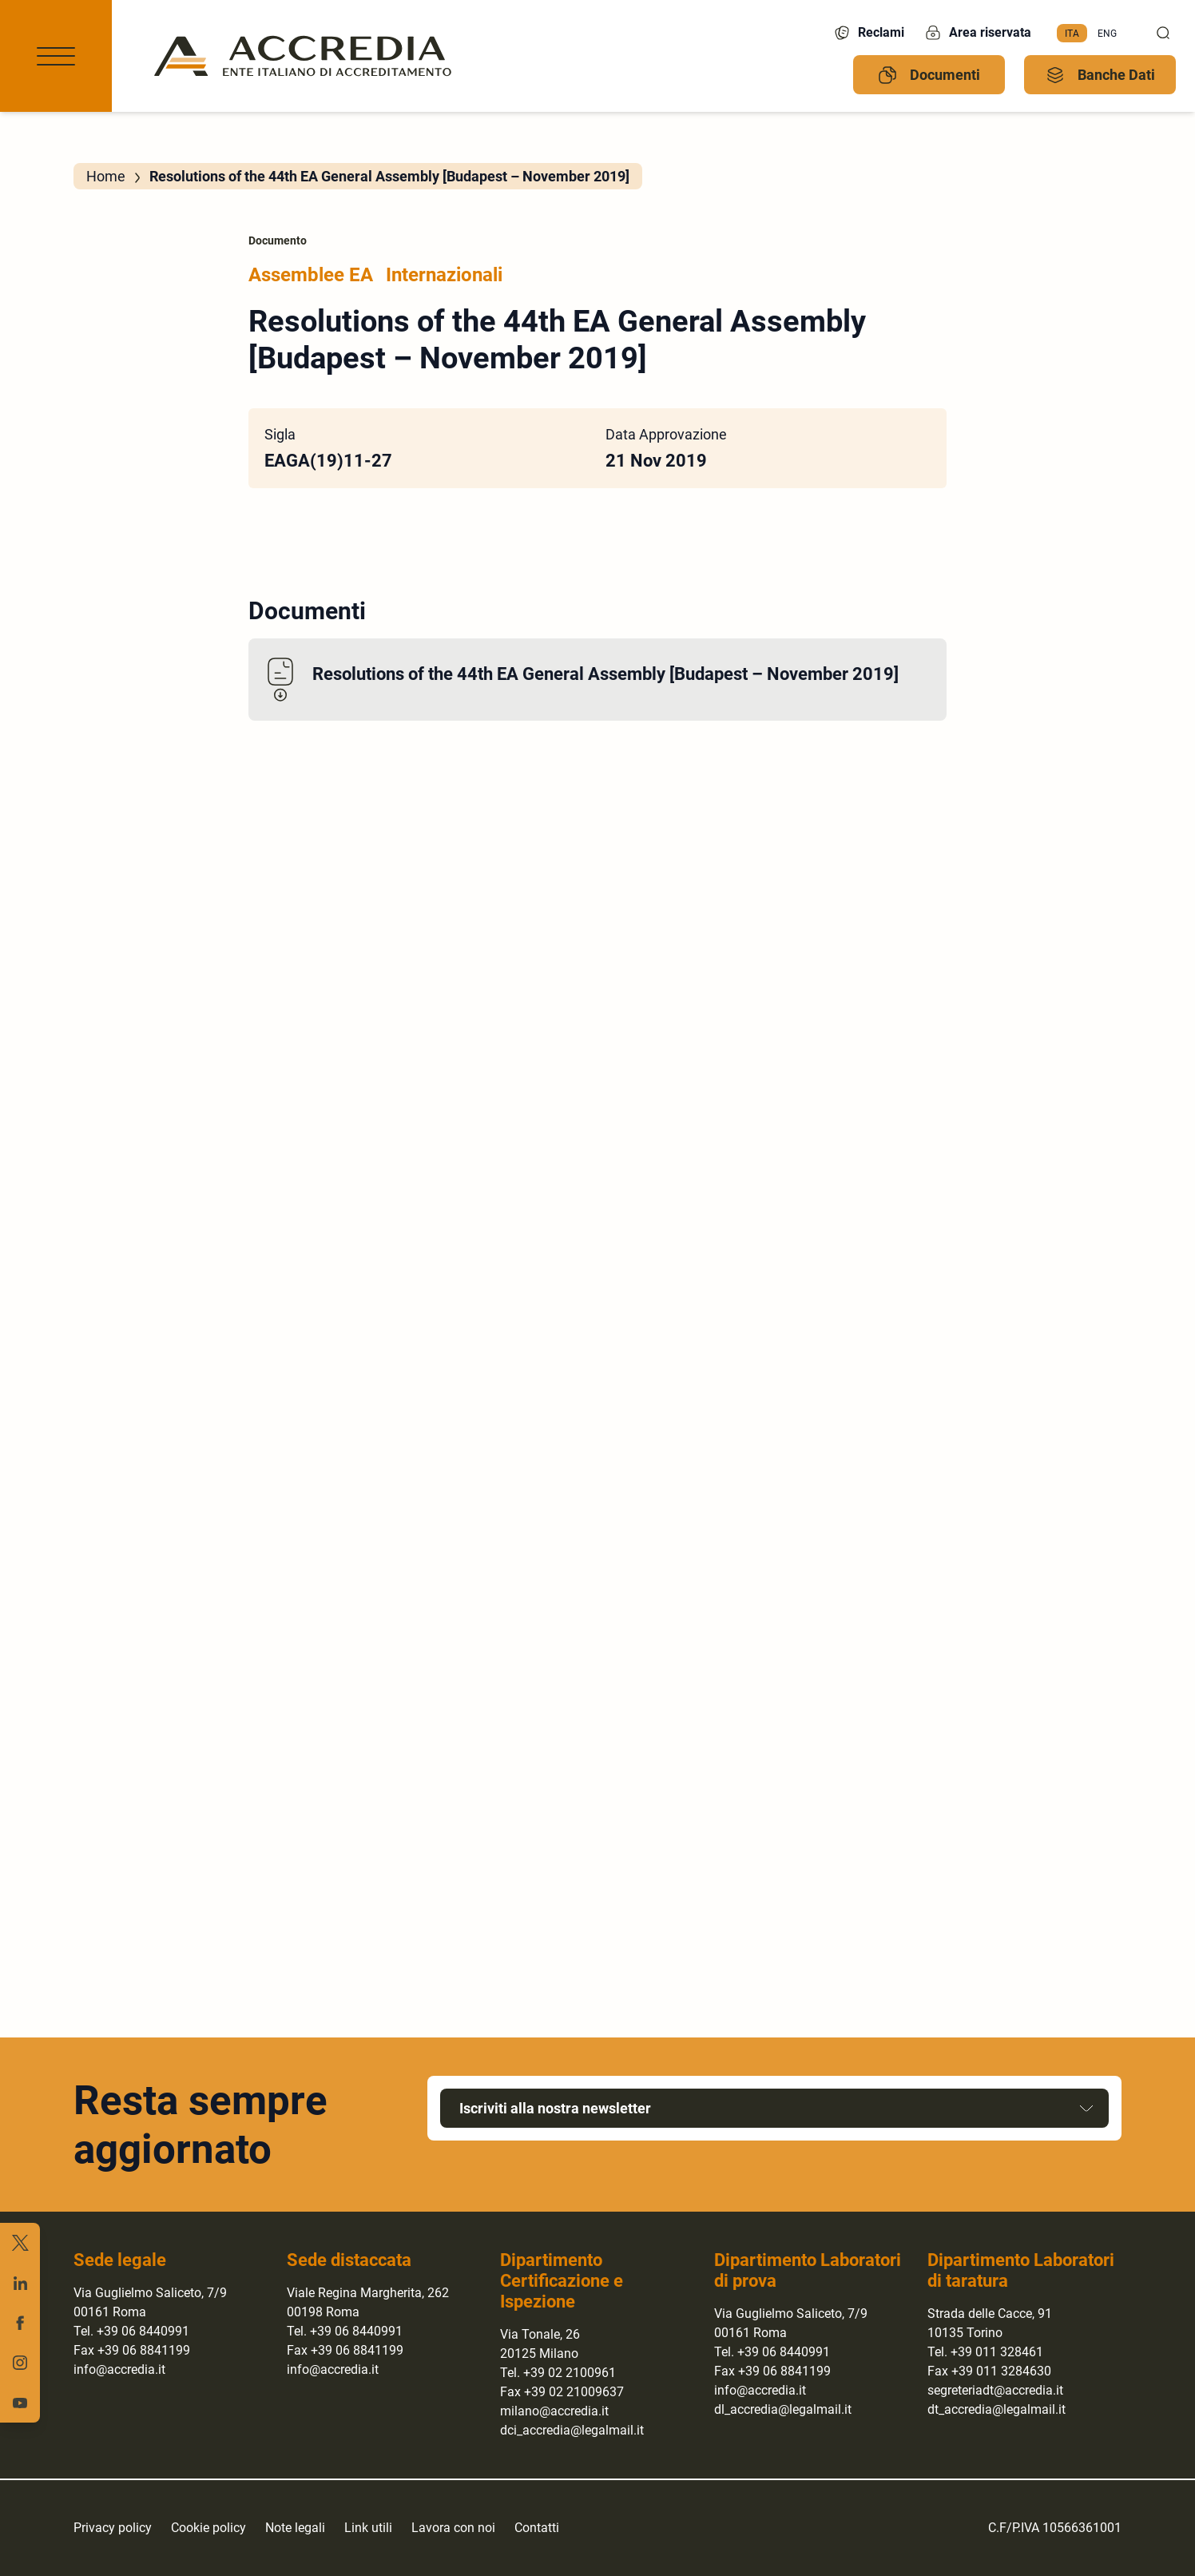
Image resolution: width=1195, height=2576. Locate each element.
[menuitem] (1072, 33)
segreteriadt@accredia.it (995, 2390)
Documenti (929, 75)
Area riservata (977, 32)
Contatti (536, 2527)
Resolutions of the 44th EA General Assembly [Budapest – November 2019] (605, 674)
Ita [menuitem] (1072, 32)
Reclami (868, 32)
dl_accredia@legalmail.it (783, 2409)
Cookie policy (208, 2527)
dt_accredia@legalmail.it (996, 2409)
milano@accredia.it (554, 2411)
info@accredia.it (119, 2369)
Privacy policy (112, 2527)
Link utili (368, 2527)
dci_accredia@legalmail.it (572, 2430)
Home (105, 176)
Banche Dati (1100, 75)
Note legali (295, 2527)
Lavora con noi (453, 2527)
